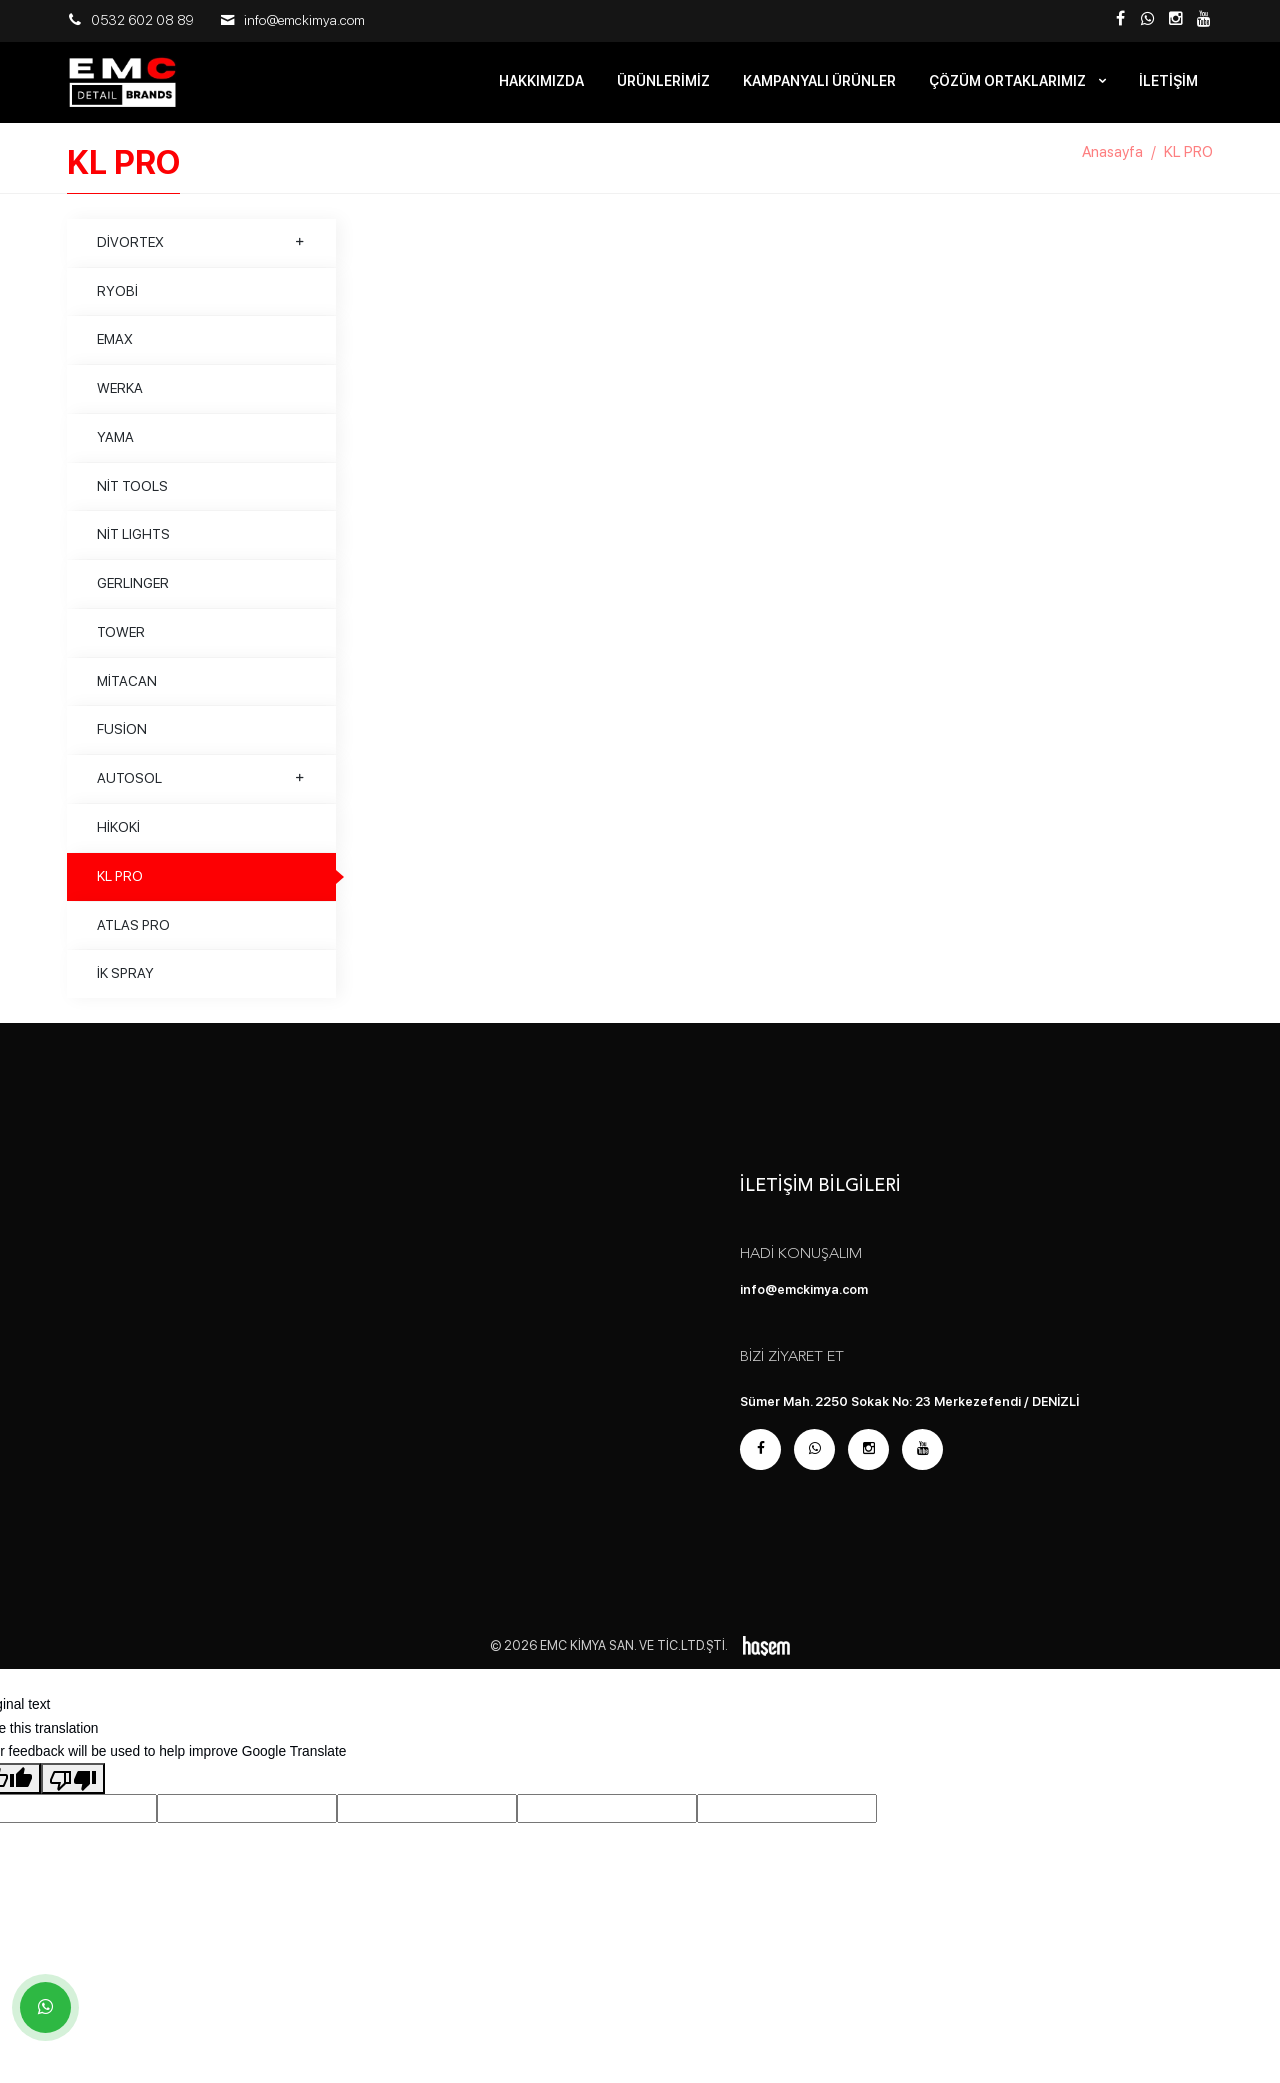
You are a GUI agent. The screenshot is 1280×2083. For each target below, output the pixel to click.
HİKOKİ (118, 834)
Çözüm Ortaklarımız (1009, 81)
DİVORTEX (201, 249)
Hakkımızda (541, 81)
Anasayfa (1112, 159)
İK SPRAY (125, 980)
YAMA (115, 444)
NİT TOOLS (132, 492)
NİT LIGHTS (133, 541)
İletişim (1168, 81)
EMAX (115, 346)
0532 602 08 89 (142, 20)
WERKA (120, 395)
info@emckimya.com (304, 20)
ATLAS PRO (133, 931)
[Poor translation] (73, 1785)
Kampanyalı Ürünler (819, 81)
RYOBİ (117, 297)
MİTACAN (127, 687)
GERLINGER (133, 590)
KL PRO (120, 883)
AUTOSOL (201, 785)
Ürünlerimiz (663, 81)
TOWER (121, 639)
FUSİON (122, 736)
